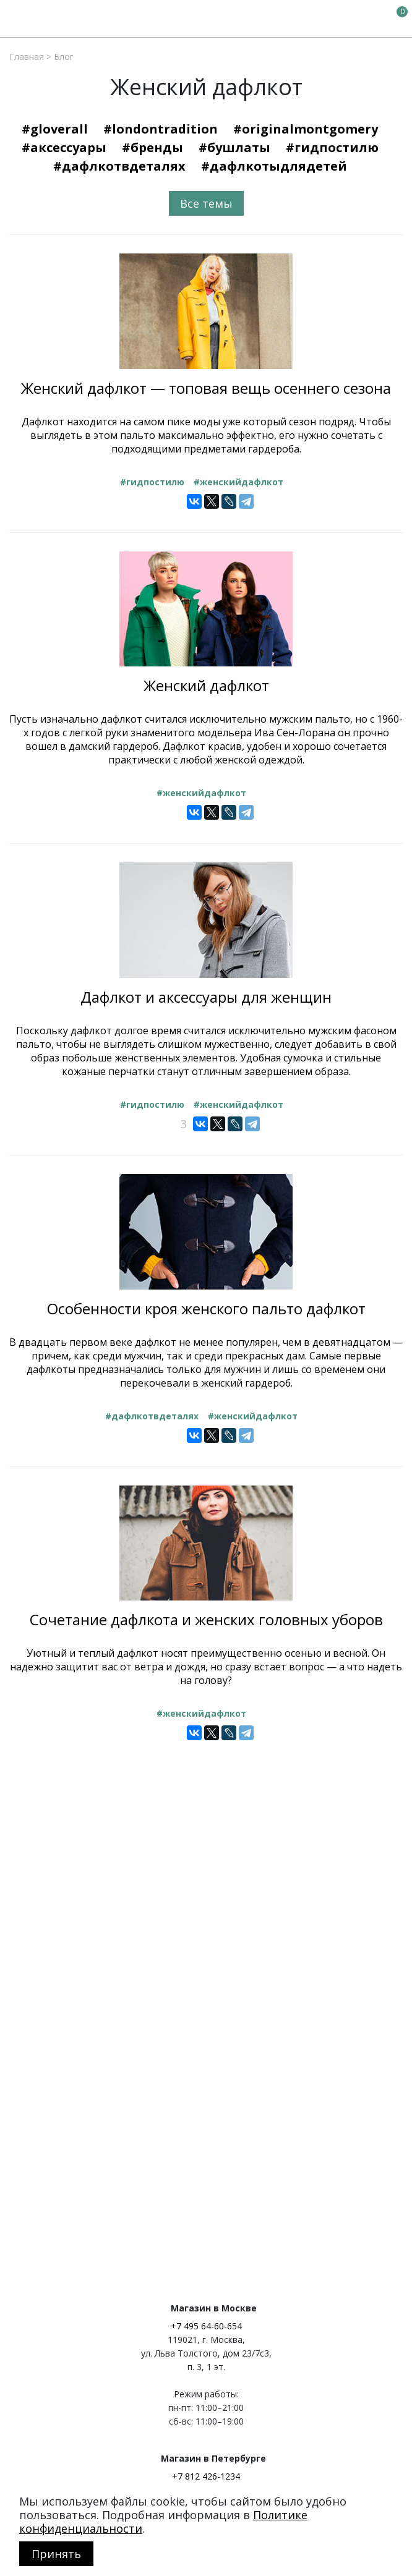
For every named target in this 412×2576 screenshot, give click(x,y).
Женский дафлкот (206, 685)
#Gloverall (55, 129)
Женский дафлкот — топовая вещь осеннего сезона (206, 388)
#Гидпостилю (332, 147)
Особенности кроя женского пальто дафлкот (206, 1308)
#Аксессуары (64, 147)
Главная (26, 56)
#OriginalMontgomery (305, 129)
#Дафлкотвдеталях (119, 166)
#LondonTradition (160, 129)
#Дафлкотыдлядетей (274, 166)
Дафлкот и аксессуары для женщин (206, 997)
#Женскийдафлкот (238, 482)
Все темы (206, 203)
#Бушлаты (234, 147)
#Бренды (152, 147)
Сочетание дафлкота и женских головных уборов (206, 1619)
